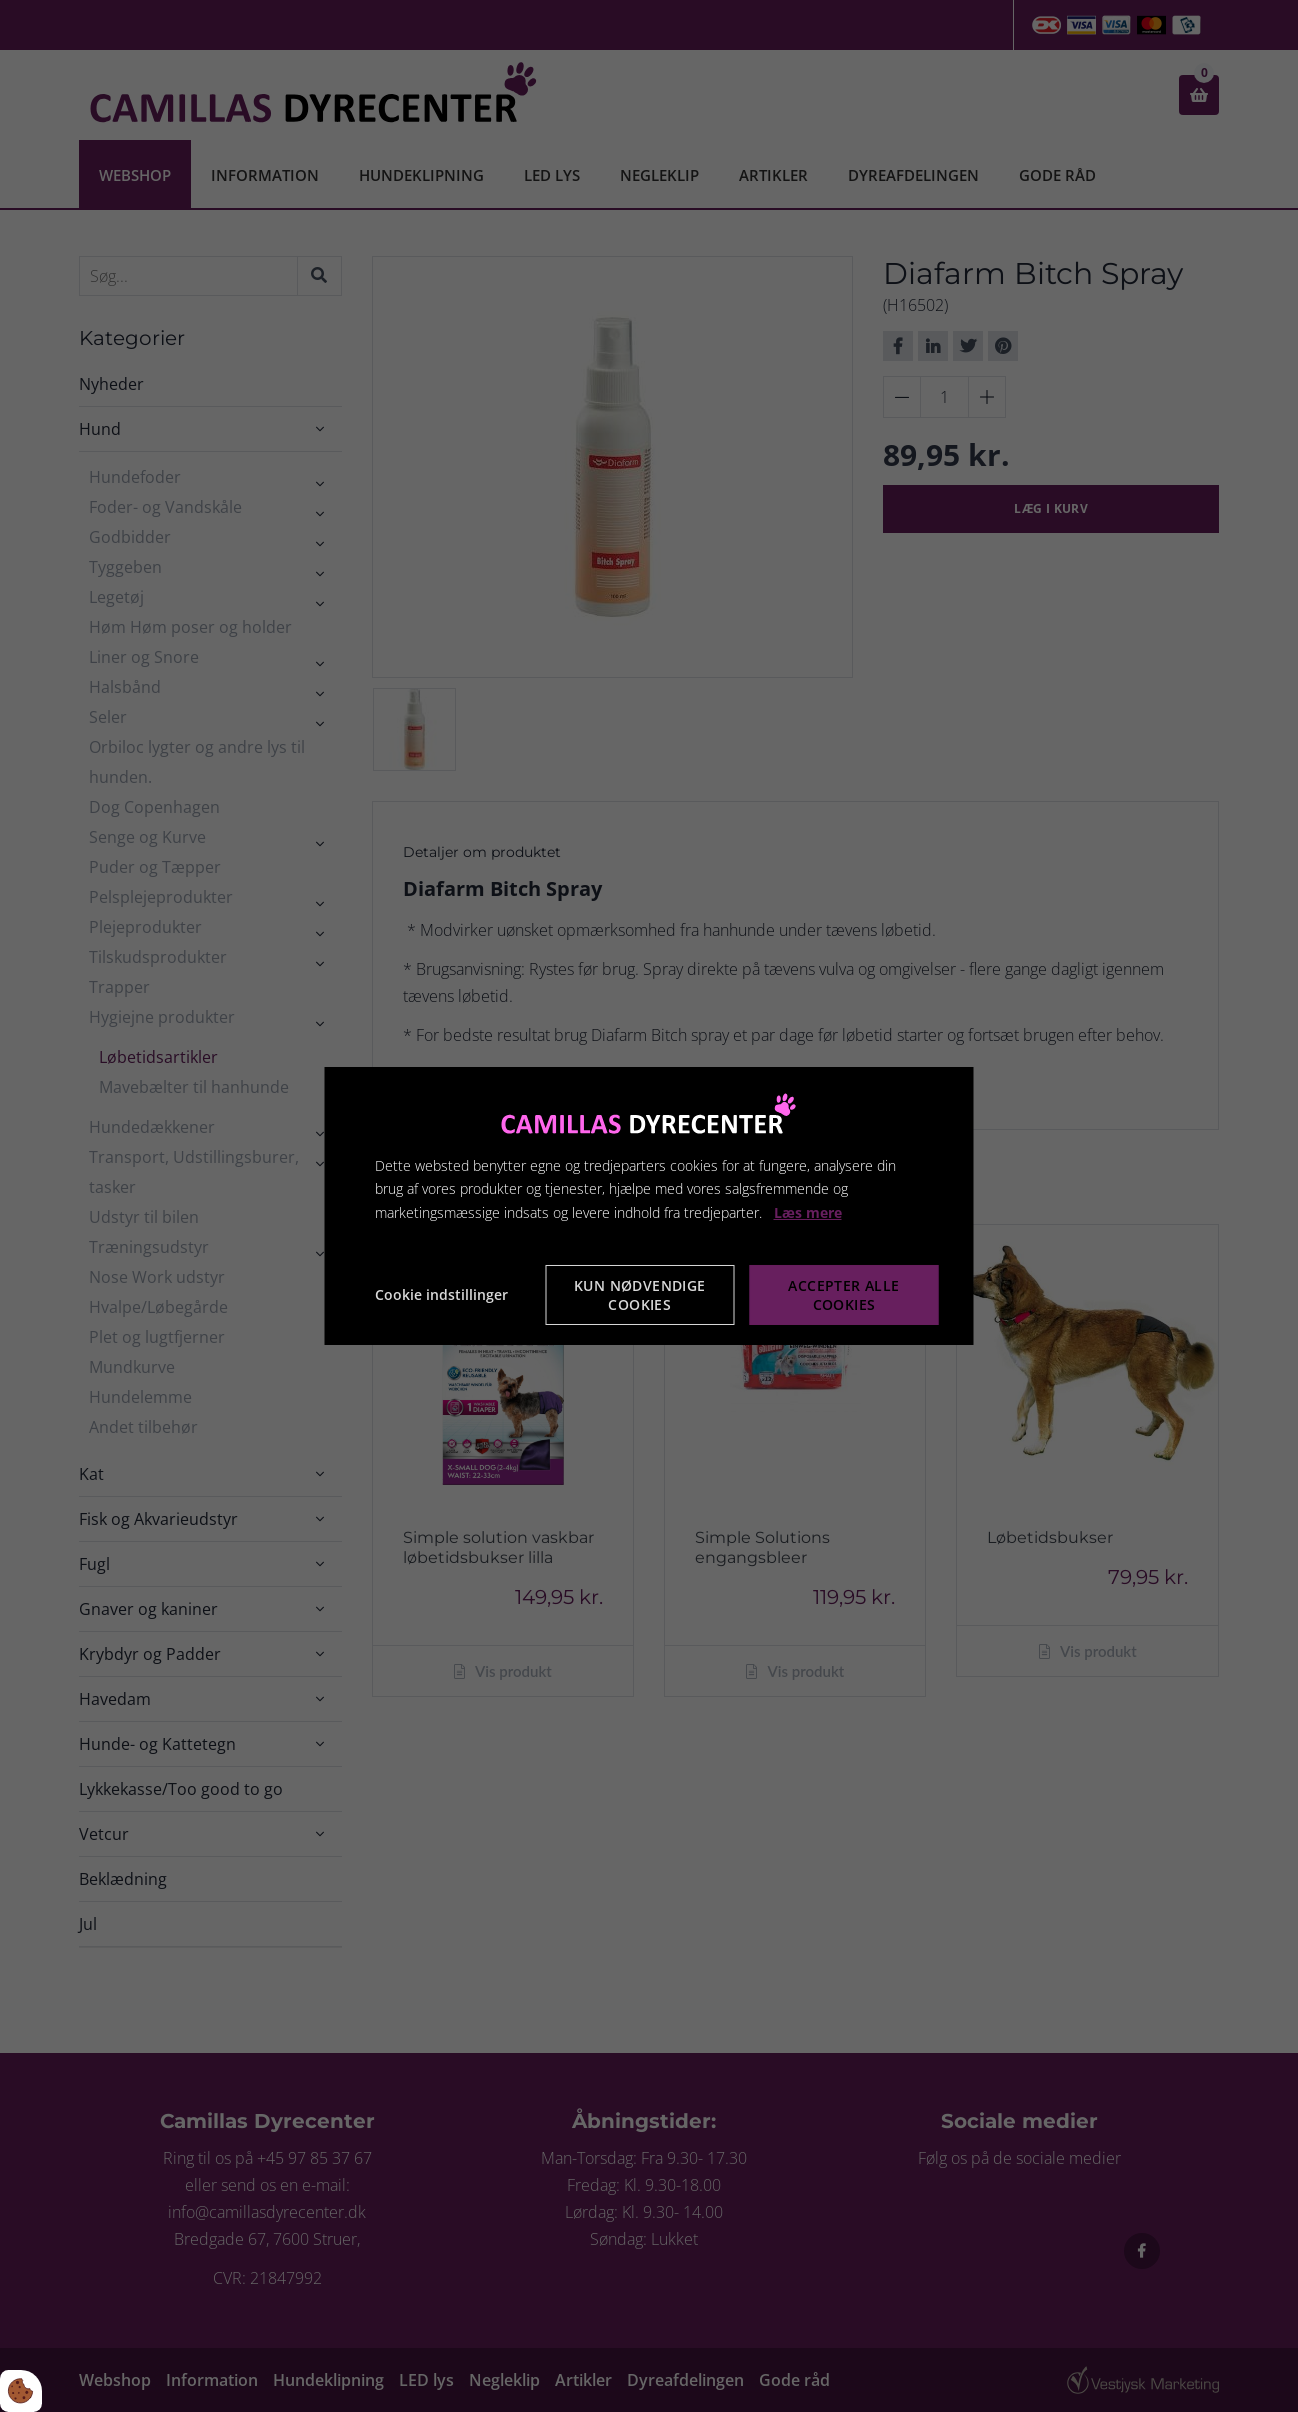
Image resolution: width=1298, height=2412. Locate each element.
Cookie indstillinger (441, 1294)
